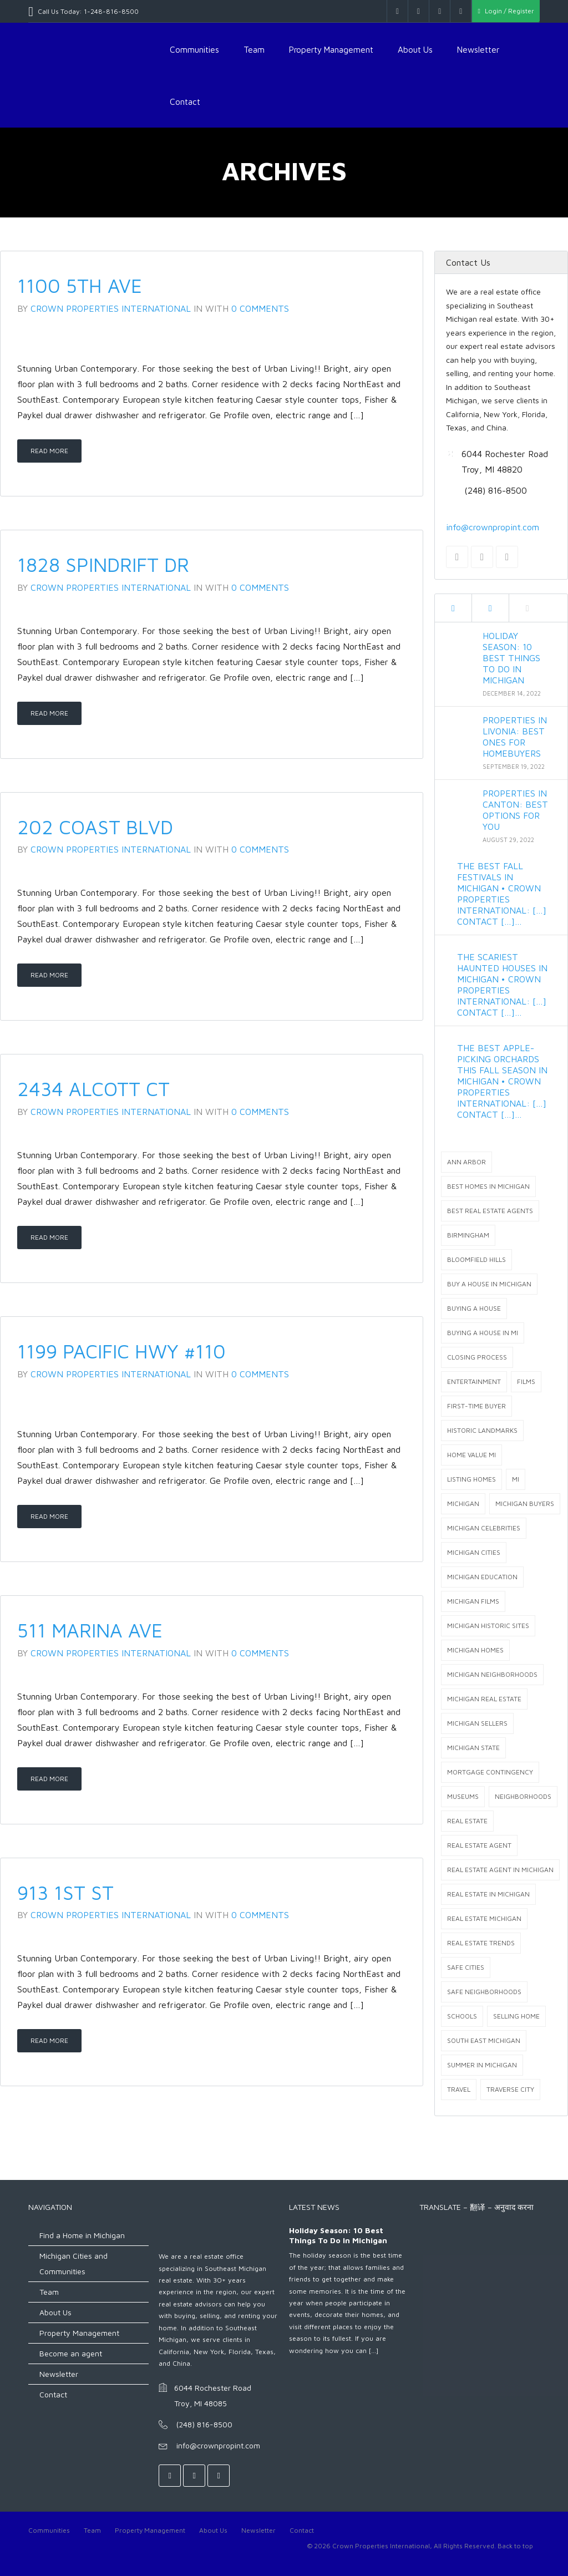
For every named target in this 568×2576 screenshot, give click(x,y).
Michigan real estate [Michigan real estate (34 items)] (484, 1699)
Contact (185, 102)
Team (254, 49)
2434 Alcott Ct (93, 1088)
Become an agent (70, 2353)
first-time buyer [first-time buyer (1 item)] (476, 1406)
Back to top (515, 2546)
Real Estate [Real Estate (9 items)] (467, 1821)
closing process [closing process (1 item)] (477, 1357)
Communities (194, 49)
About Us (415, 49)
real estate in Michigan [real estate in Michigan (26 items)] (488, 1894)
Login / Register (506, 11)
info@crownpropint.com (492, 527)
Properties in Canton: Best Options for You (515, 809)
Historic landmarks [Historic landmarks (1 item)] (482, 1430)
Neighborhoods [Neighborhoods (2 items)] (523, 1796)
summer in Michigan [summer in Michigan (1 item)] (482, 2065)
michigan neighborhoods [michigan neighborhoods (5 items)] (492, 1674)
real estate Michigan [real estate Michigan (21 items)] (484, 1918)
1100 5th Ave (79, 285)
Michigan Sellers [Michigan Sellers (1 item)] (477, 1723)
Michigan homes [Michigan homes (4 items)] (475, 1650)
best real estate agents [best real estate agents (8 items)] (490, 1210)
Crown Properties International (111, 308)
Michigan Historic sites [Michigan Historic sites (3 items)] (488, 1625)
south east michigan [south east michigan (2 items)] (483, 2040)
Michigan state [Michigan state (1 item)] (473, 1747)
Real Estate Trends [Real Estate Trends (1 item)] (481, 1943)
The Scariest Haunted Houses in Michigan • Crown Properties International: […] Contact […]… (502, 984)
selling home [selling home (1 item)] (516, 2016)
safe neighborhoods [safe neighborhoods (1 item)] (484, 1991)
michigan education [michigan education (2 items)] (482, 1577)
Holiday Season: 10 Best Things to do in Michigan (511, 658)
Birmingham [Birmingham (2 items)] (468, 1235)
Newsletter (478, 49)
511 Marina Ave (90, 1630)
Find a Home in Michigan (82, 2235)
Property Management (331, 49)
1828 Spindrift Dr (103, 564)
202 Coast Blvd (95, 826)
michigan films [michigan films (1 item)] (473, 1601)
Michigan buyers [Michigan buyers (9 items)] (524, 1503)
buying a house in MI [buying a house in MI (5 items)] (482, 1332)
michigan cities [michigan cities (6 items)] (473, 1552)
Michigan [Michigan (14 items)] (463, 1503)
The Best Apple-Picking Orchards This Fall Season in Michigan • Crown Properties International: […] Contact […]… (502, 1081)
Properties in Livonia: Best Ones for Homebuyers (515, 736)
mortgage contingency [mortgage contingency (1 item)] (490, 1772)
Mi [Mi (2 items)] (515, 1479)
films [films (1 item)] (526, 1381)
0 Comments (260, 308)
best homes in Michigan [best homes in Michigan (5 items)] (488, 1186)
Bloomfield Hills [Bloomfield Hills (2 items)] (476, 1259)
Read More (49, 451)
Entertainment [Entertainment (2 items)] (474, 1381)
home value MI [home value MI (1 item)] (471, 1455)
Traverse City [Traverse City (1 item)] (510, 2089)
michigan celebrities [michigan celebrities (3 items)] (483, 1528)
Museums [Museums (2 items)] (463, 1796)
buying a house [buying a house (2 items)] (474, 1308)
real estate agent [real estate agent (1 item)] (479, 1845)
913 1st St (65, 1892)
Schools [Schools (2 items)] (462, 2016)
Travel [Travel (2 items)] (458, 2089)
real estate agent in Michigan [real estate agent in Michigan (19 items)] (500, 1869)
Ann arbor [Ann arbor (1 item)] (466, 1162)
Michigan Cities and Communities (73, 2263)
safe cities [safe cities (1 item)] (465, 1967)
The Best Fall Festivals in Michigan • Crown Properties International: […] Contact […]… (501, 893)
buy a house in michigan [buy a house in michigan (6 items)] (489, 1284)
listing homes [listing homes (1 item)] (471, 1479)
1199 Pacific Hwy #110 (121, 1351)
